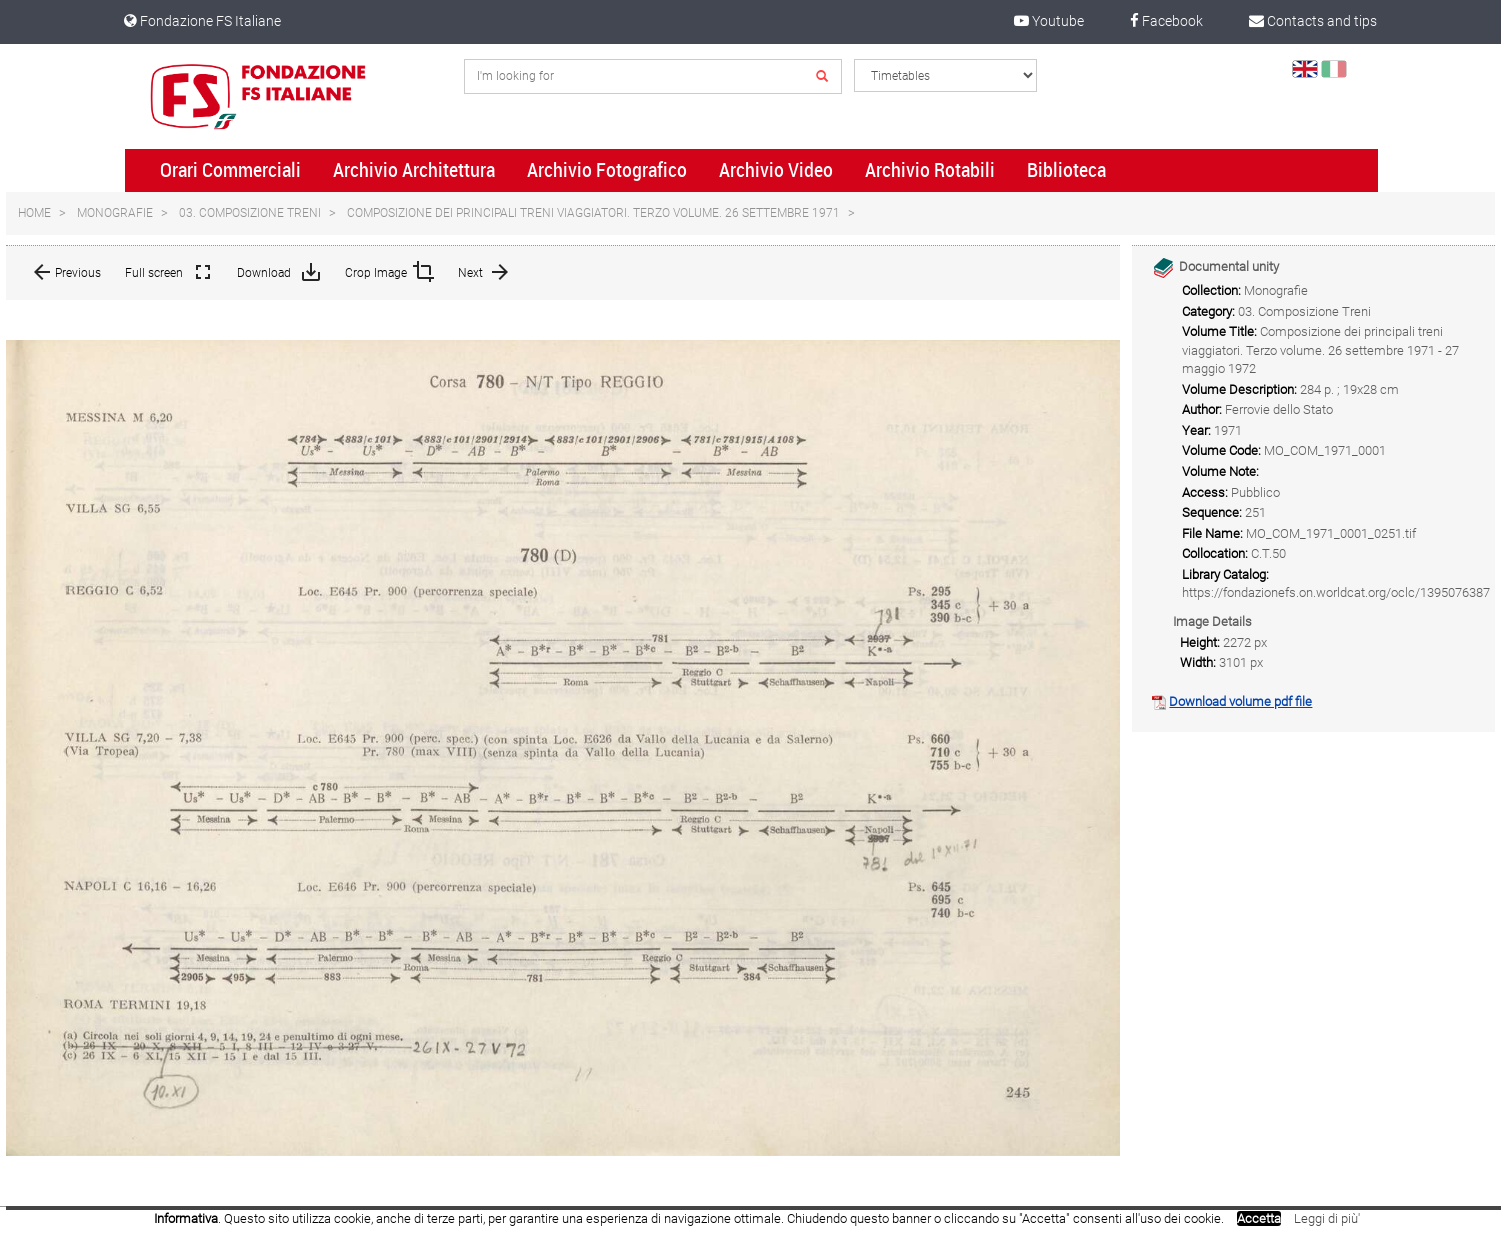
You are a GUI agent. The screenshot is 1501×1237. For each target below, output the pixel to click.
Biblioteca (1066, 170)
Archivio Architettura (414, 170)
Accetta (1259, 1218)
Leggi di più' (1327, 1218)
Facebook (1166, 21)
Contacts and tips (1313, 21)
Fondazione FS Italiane (202, 21)
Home (34, 213)
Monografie (115, 213)
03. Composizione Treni (250, 213)
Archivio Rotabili (930, 170)
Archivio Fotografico (607, 170)
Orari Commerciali (230, 170)
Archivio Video (776, 170)
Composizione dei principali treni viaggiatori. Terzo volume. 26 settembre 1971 (593, 213)
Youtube (1049, 21)
